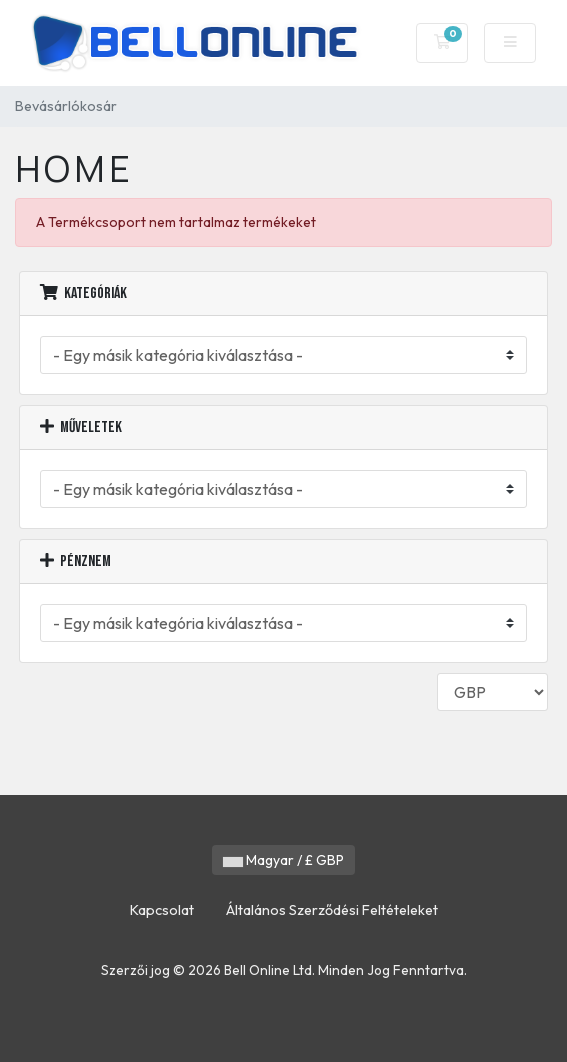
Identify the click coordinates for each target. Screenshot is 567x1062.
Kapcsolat (162, 910)
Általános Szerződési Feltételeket (332, 910)
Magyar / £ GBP (283, 860)
